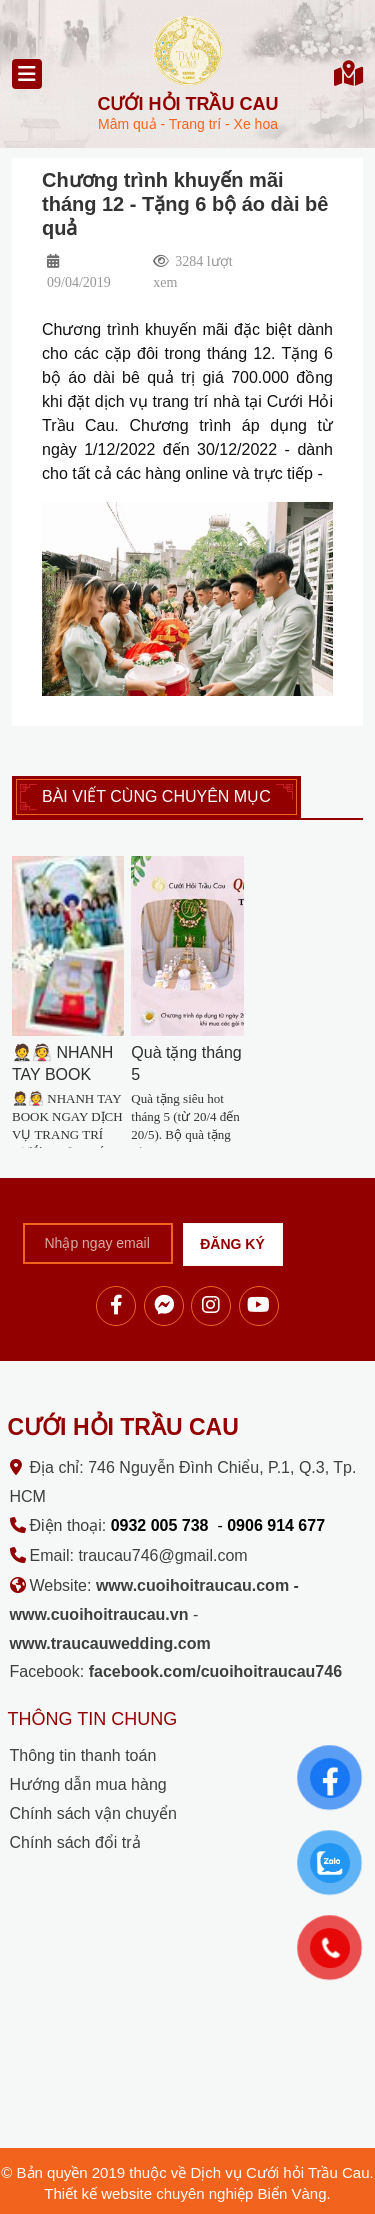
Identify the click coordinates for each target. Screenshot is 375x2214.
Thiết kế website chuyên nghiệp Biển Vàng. (187, 2193)
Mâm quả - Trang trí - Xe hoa (188, 113)
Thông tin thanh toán (83, 1755)
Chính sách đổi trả (75, 1842)
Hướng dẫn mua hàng (88, 1784)
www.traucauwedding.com (110, 1643)
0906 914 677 (276, 1525)
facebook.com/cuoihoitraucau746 (215, 1671)
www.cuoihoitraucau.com (192, 1585)
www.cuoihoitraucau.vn (99, 1614)
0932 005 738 (160, 1525)
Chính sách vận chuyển (93, 1813)
